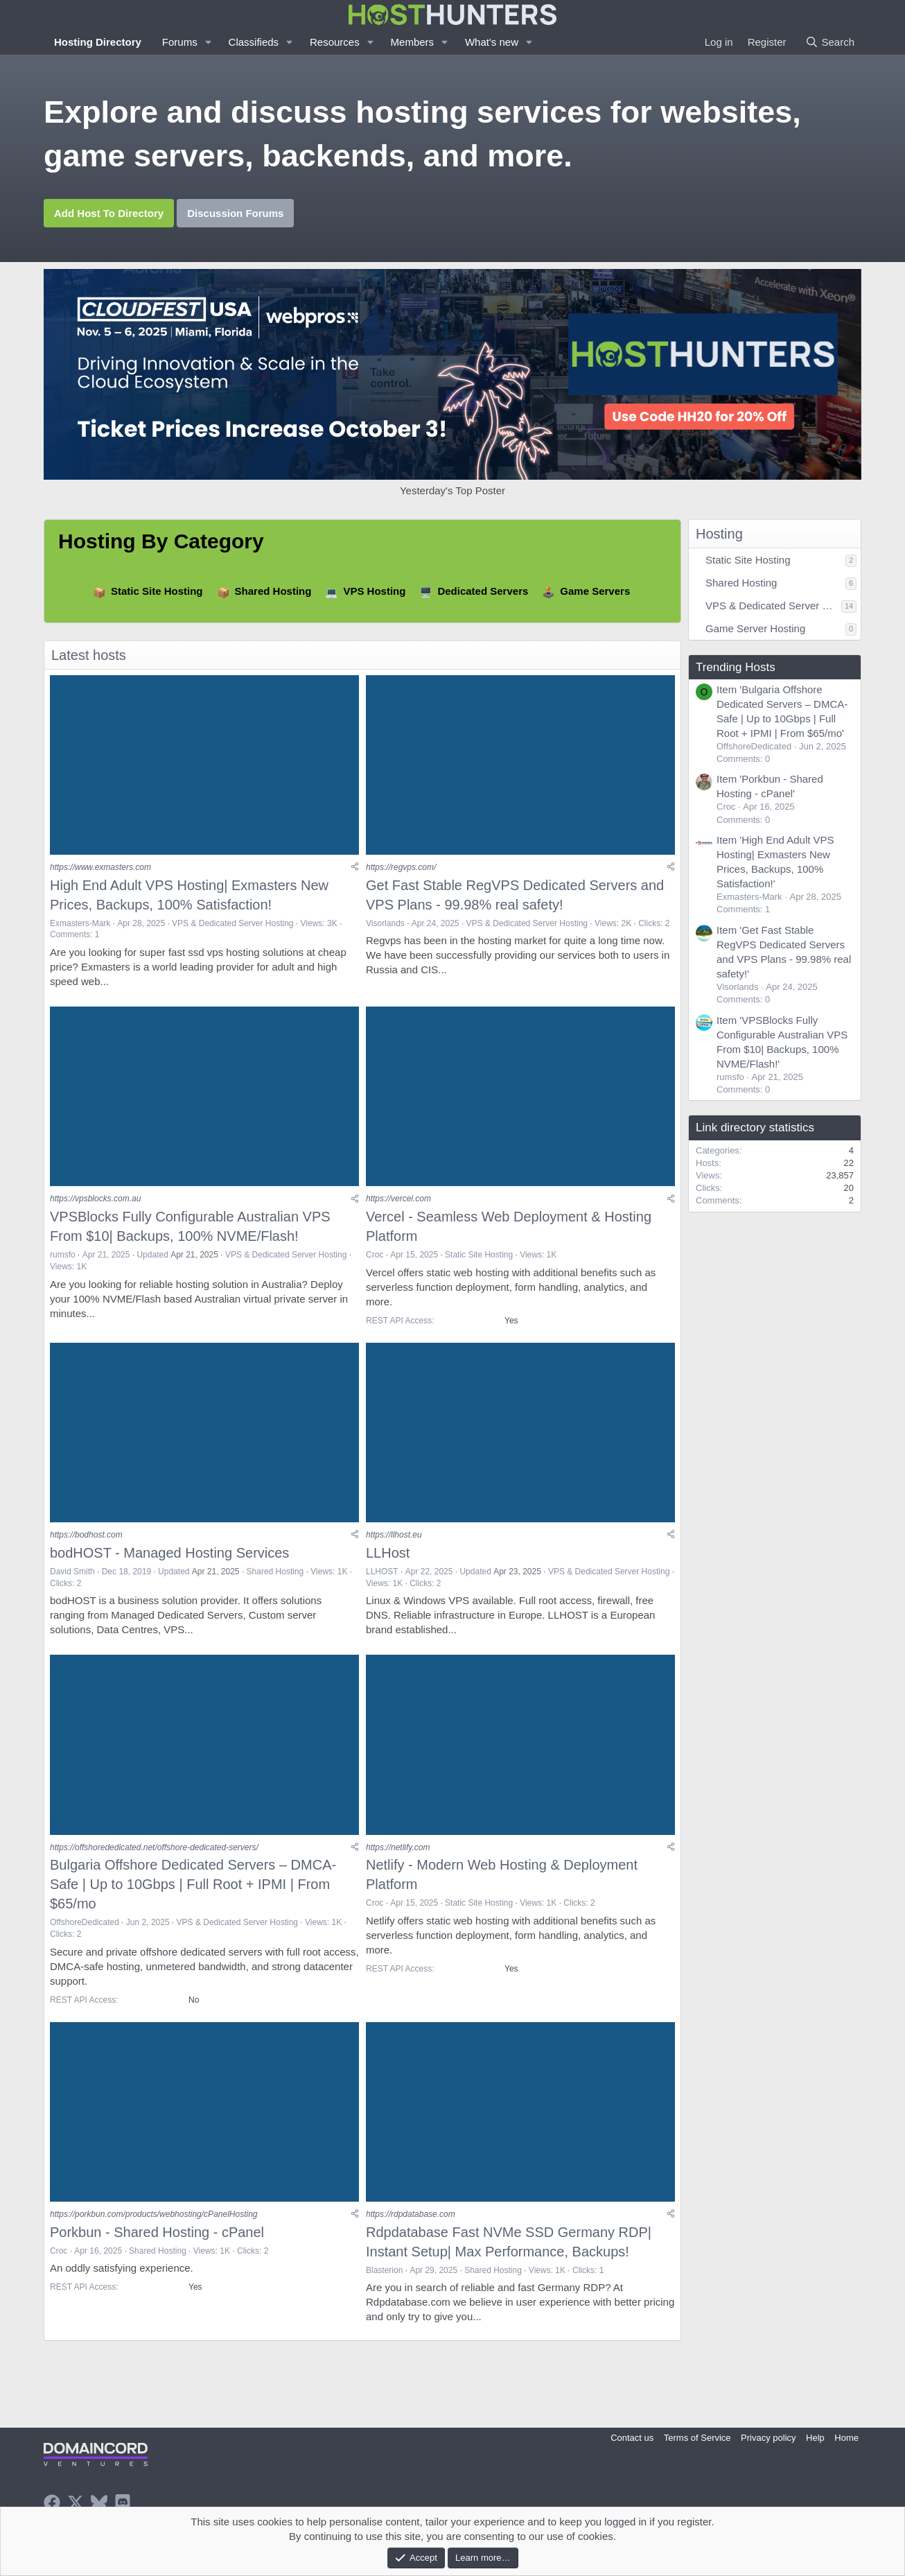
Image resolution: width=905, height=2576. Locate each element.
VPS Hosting (374, 591)
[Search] (829, 42)
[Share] (355, 868)
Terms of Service (697, 2438)
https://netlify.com (398, 1849)
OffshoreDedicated (84, 1925)
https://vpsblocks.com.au (95, 1200)
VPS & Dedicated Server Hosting (232, 923)
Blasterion (384, 2273)
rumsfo (63, 1256)
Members (412, 42)
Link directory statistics (755, 1127)
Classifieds (254, 42)
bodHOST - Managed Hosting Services (169, 1554)
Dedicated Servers (482, 591)
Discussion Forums (235, 213)
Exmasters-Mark (80, 923)
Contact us (631, 2438)
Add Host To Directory (109, 213)
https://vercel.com (398, 1200)
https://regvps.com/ (401, 868)
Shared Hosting (273, 591)
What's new (491, 42)
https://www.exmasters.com (100, 868)
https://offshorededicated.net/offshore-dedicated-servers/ (154, 1849)
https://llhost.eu (394, 1536)
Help (815, 2438)
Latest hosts (88, 655)
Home (846, 2438)
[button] (208, 42)
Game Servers (595, 591)
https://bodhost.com (86, 1536)
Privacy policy (768, 2438)
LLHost (388, 1554)
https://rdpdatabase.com (410, 2217)
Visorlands (385, 923)
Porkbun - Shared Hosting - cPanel (157, 2235)
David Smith (72, 1573)
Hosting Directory (97, 42)
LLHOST (382, 1573)
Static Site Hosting (157, 591)
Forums (179, 42)
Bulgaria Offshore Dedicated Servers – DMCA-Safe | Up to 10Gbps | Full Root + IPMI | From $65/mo (193, 1887)
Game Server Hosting (755, 628)
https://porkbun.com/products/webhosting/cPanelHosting (154, 2217)
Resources (335, 42)
